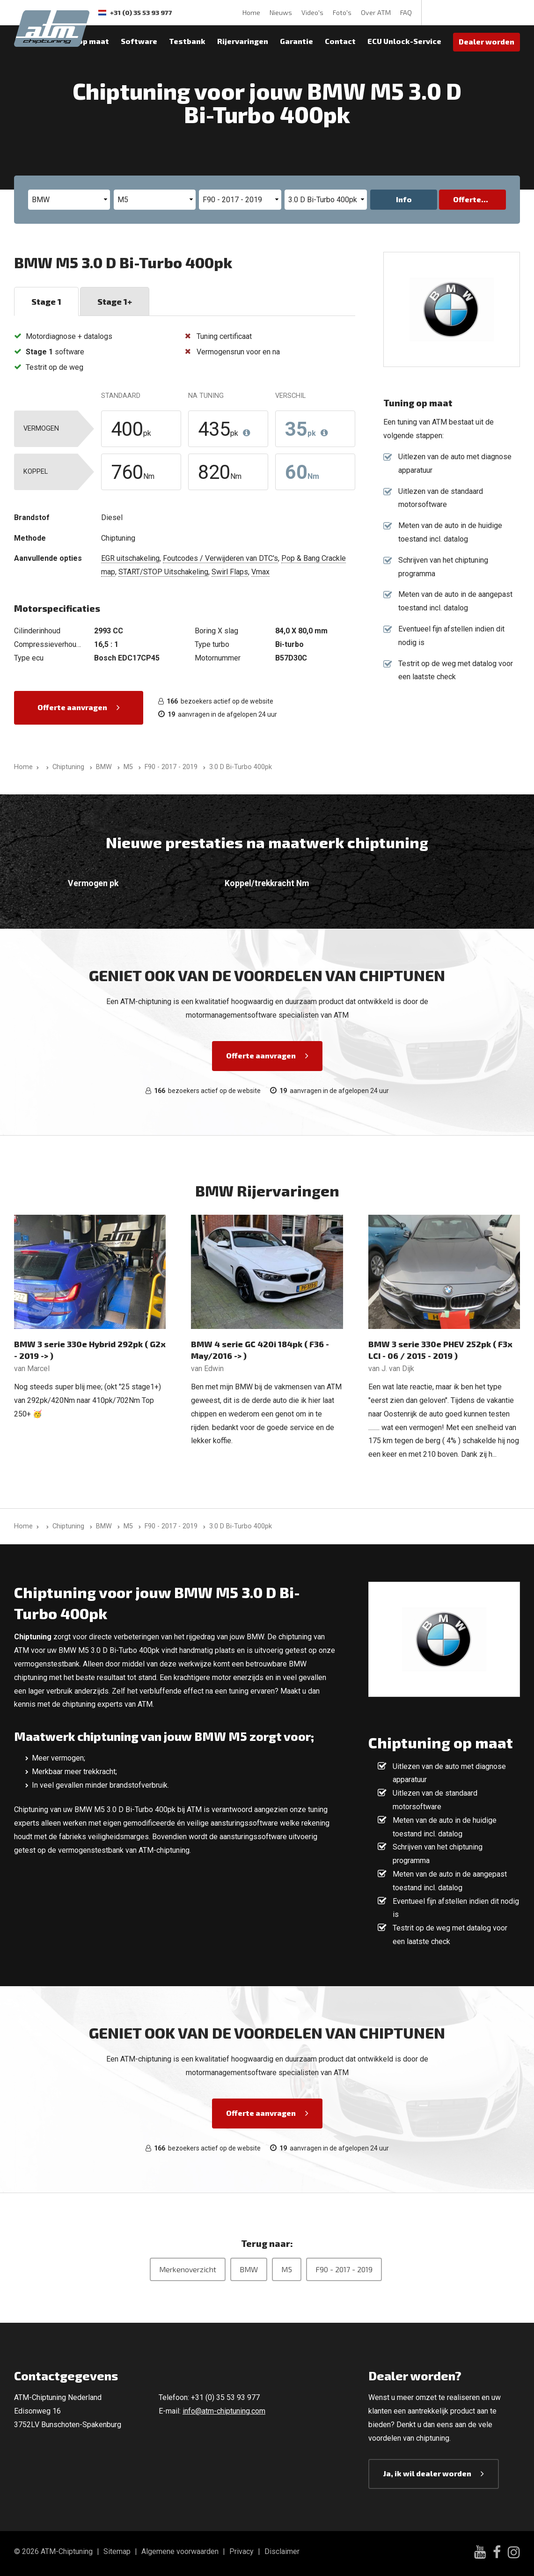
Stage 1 (46, 301)
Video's (312, 12)
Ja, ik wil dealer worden (427, 2473)
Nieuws (281, 12)
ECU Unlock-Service (404, 41)
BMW (249, 2269)
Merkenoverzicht (187, 2269)
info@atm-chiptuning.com (224, 2411)
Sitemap (117, 2551)
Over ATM (376, 12)
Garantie (296, 41)
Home (251, 12)
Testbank (187, 41)
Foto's (342, 12)
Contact (340, 41)
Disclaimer (282, 2551)
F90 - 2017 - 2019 (344, 2269)
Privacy (241, 2551)
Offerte (467, 199)
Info (404, 199)
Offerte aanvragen (72, 707)
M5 (286, 2269)
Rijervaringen (242, 41)
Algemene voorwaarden (180, 2551)
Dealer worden (486, 41)
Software (139, 41)
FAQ (406, 12)
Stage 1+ (114, 301)
